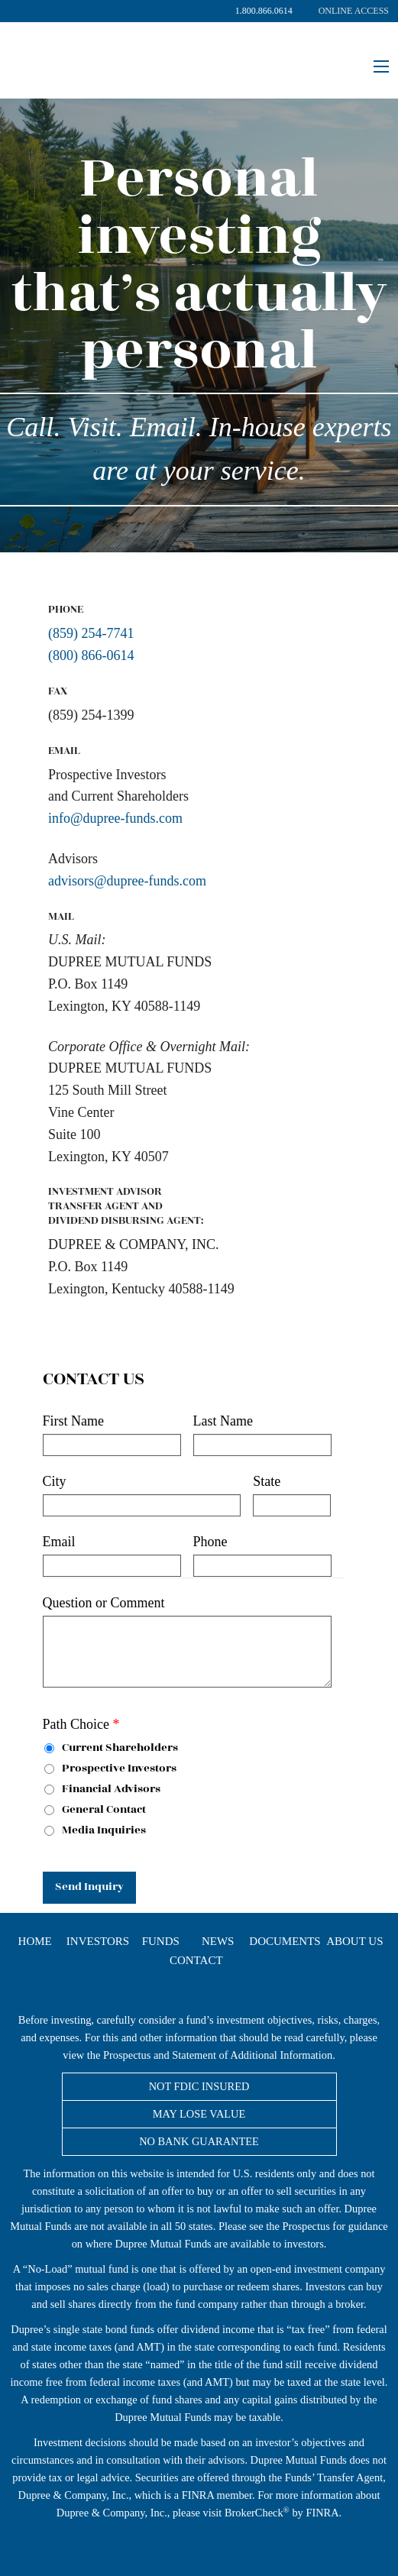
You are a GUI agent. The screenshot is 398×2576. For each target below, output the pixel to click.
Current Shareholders (111, 1748)
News (218, 1941)
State (266, 1481)
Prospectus (126, 2055)
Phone (210, 1541)
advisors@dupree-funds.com (127, 880)
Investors (97, 1941)
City (54, 1481)
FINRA (198, 2495)
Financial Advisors (102, 1789)
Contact (196, 1960)
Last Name (223, 1421)
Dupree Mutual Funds (145, 50)
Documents (284, 1941)
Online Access (354, 10)
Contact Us (93, 1380)
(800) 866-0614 (91, 655)
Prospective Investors (110, 1769)
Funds (161, 1941)
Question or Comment (104, 1602)
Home (35, 1941)
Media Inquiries (95, 1831)
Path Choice (81, 1724)
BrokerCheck (254, 2512)
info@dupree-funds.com (115, 818)
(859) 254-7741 (91, 633)
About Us (354, 1941)
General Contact (95, 1810)
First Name (74, 1421)
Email (59, 1541)
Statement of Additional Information (252, 2055)
